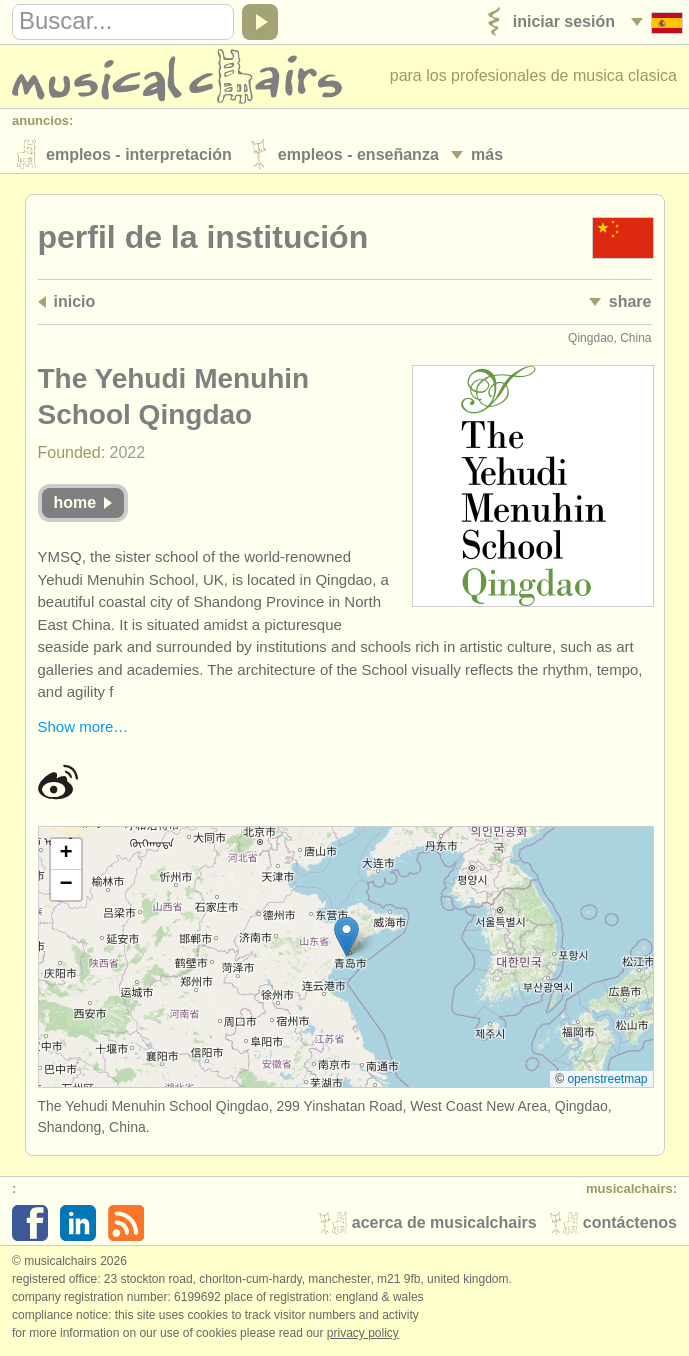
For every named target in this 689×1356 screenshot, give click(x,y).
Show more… (83, 728)
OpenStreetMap (607, 1080)
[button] (346, 938)
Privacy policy (363, 1335)
